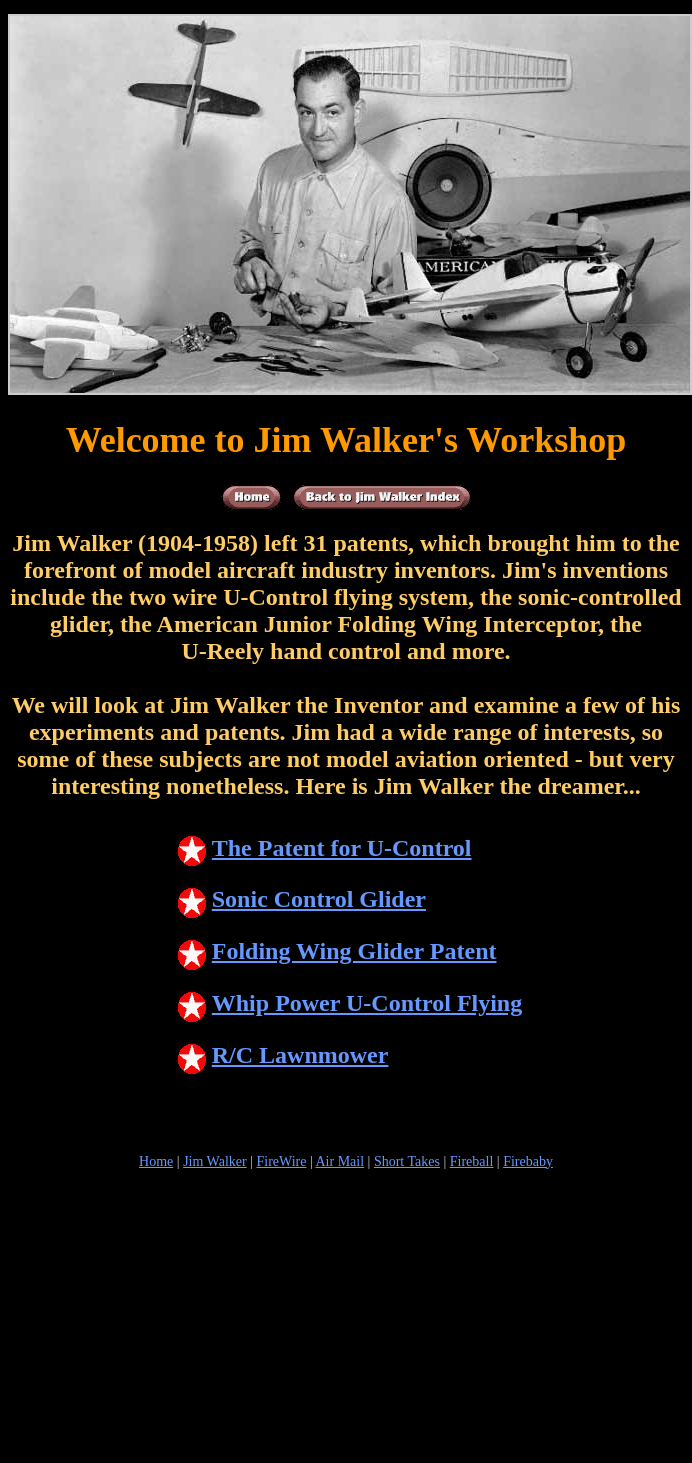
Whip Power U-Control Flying (349, 1003)
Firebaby (528, 1161)
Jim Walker (215, 1161)
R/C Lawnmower (282, 1055)
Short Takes (407, 1161)
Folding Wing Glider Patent (336, 951)
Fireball (472, 1161)
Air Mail (340, 1161)
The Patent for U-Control (324, 848)
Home (156, 1161)
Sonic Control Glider (301, 899)
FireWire (281, 1161)
